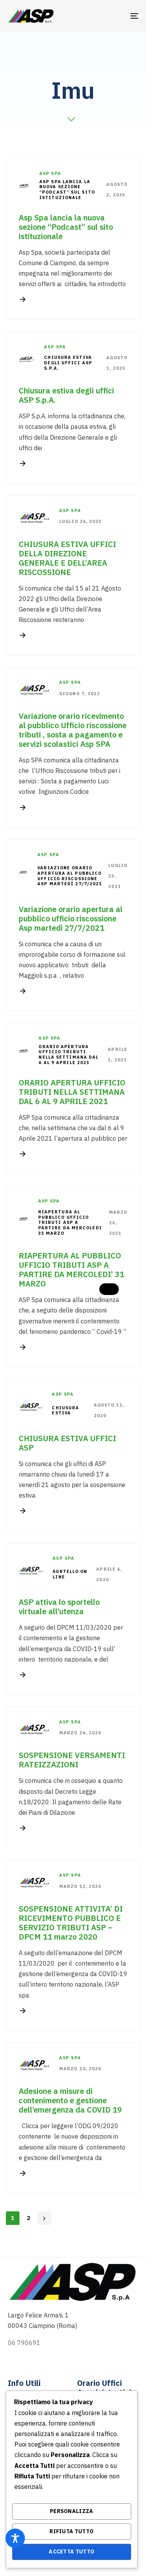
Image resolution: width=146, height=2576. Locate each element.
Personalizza (71, 2511)
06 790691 (24, 2343)
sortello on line (70, 1574)
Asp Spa (50, 173)
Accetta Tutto (71, 2551)
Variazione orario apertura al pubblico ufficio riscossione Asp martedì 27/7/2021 (69, 875)
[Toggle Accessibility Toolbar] (15, 2538)
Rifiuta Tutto (71, 2531)
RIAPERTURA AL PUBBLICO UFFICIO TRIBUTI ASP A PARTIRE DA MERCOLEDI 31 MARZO (70, 1222)
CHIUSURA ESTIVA (65, 1410)
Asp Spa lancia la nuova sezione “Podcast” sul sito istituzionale (67, 189)
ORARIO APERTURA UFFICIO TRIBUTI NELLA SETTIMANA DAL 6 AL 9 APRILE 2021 (69, 1054)
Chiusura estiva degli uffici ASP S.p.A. (68, 363)
